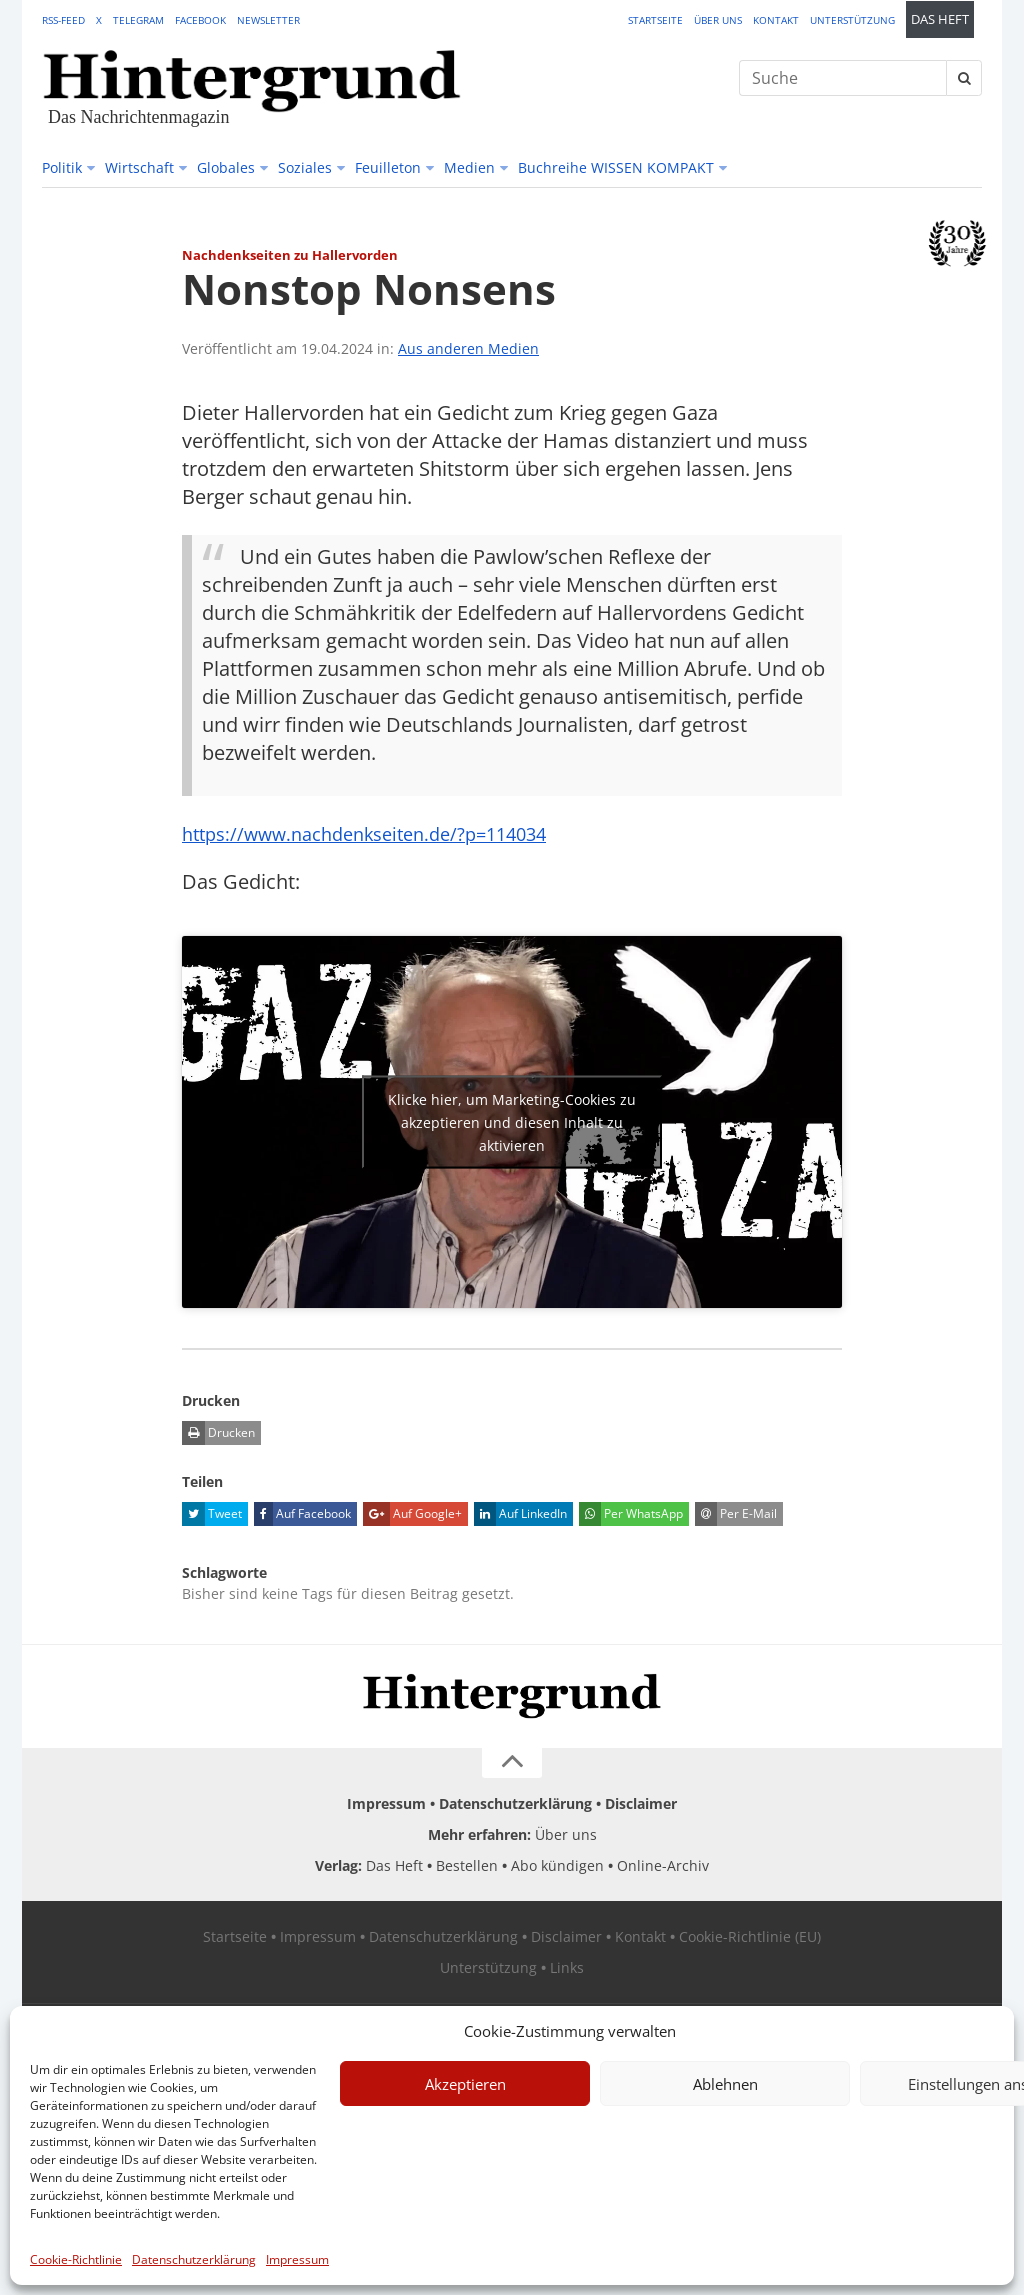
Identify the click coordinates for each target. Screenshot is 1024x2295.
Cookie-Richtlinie (76, 2259)
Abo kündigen (557, 1865)
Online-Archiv (663, 1865)
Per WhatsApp (631, 1514)
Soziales (305, 167)
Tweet (212, 1514)
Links (567, 1967)
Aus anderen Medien (468, 348)
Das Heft (940, 19)
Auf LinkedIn (520, 1514)
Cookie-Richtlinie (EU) (750, 1936)
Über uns (718, 20)
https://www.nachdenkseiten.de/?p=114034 (382, 833)
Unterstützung (852, 20)
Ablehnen (725, 2084)
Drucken (218, 1433)
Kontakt (776, 20)
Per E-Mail (736, 1514)
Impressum (297, 2259)
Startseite (655, 20)
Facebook (200, 20)
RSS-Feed (63, 20)
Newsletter (268, 20)
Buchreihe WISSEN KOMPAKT (616, 167)
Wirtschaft (139, 167)
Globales (226, 167)
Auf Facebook (302, 1514)
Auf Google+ (412, 1514)
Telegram (138, 20)
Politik (62, 167)
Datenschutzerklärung (194, 2259)
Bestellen (467, 1865)
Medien (469, 167)
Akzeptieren (465, 2084)
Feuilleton (388, 167)
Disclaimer (641, 1803)
